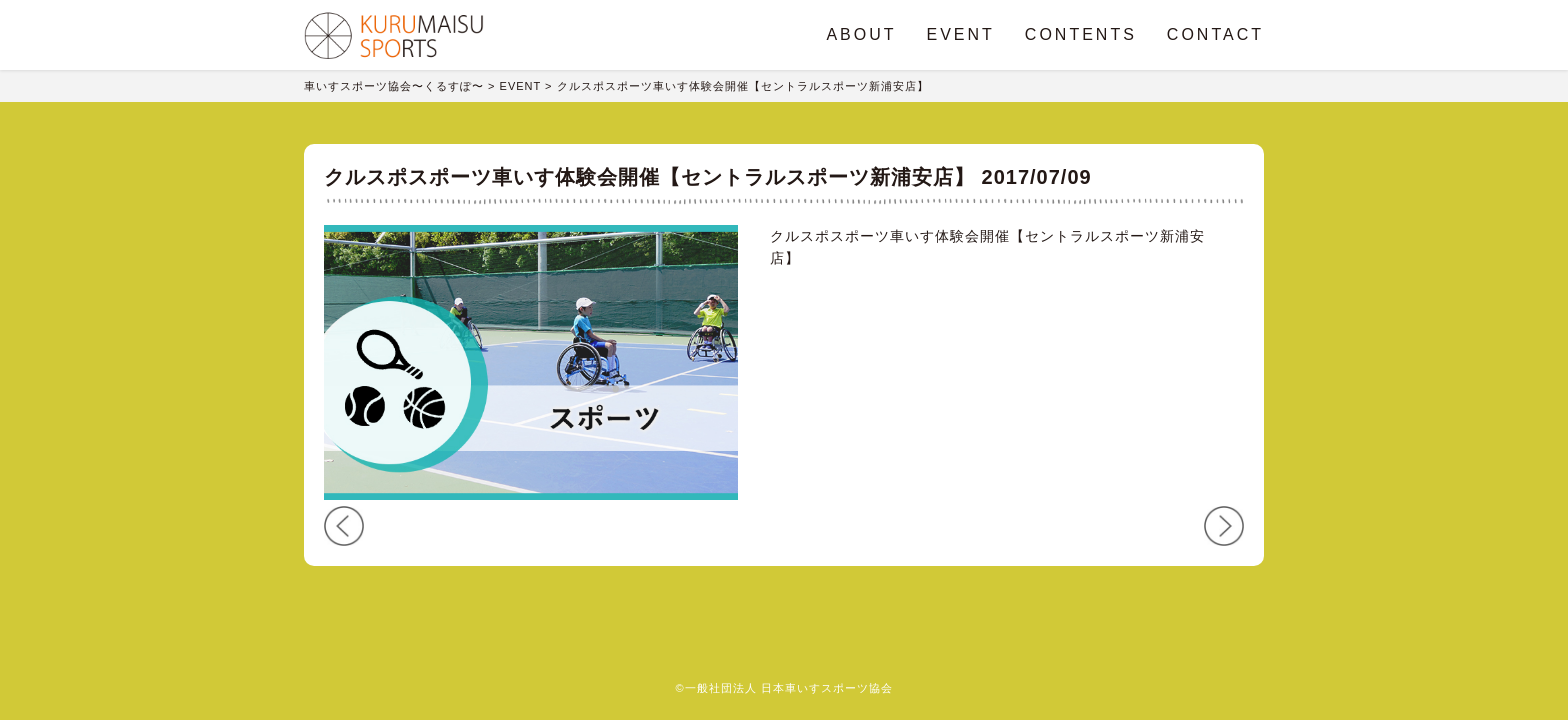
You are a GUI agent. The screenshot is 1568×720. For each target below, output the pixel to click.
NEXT (1224, 526)
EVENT (961, 34)
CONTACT (1215, 34)
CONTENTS (1081, 34)
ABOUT (861, 34)
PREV (344, 526)
